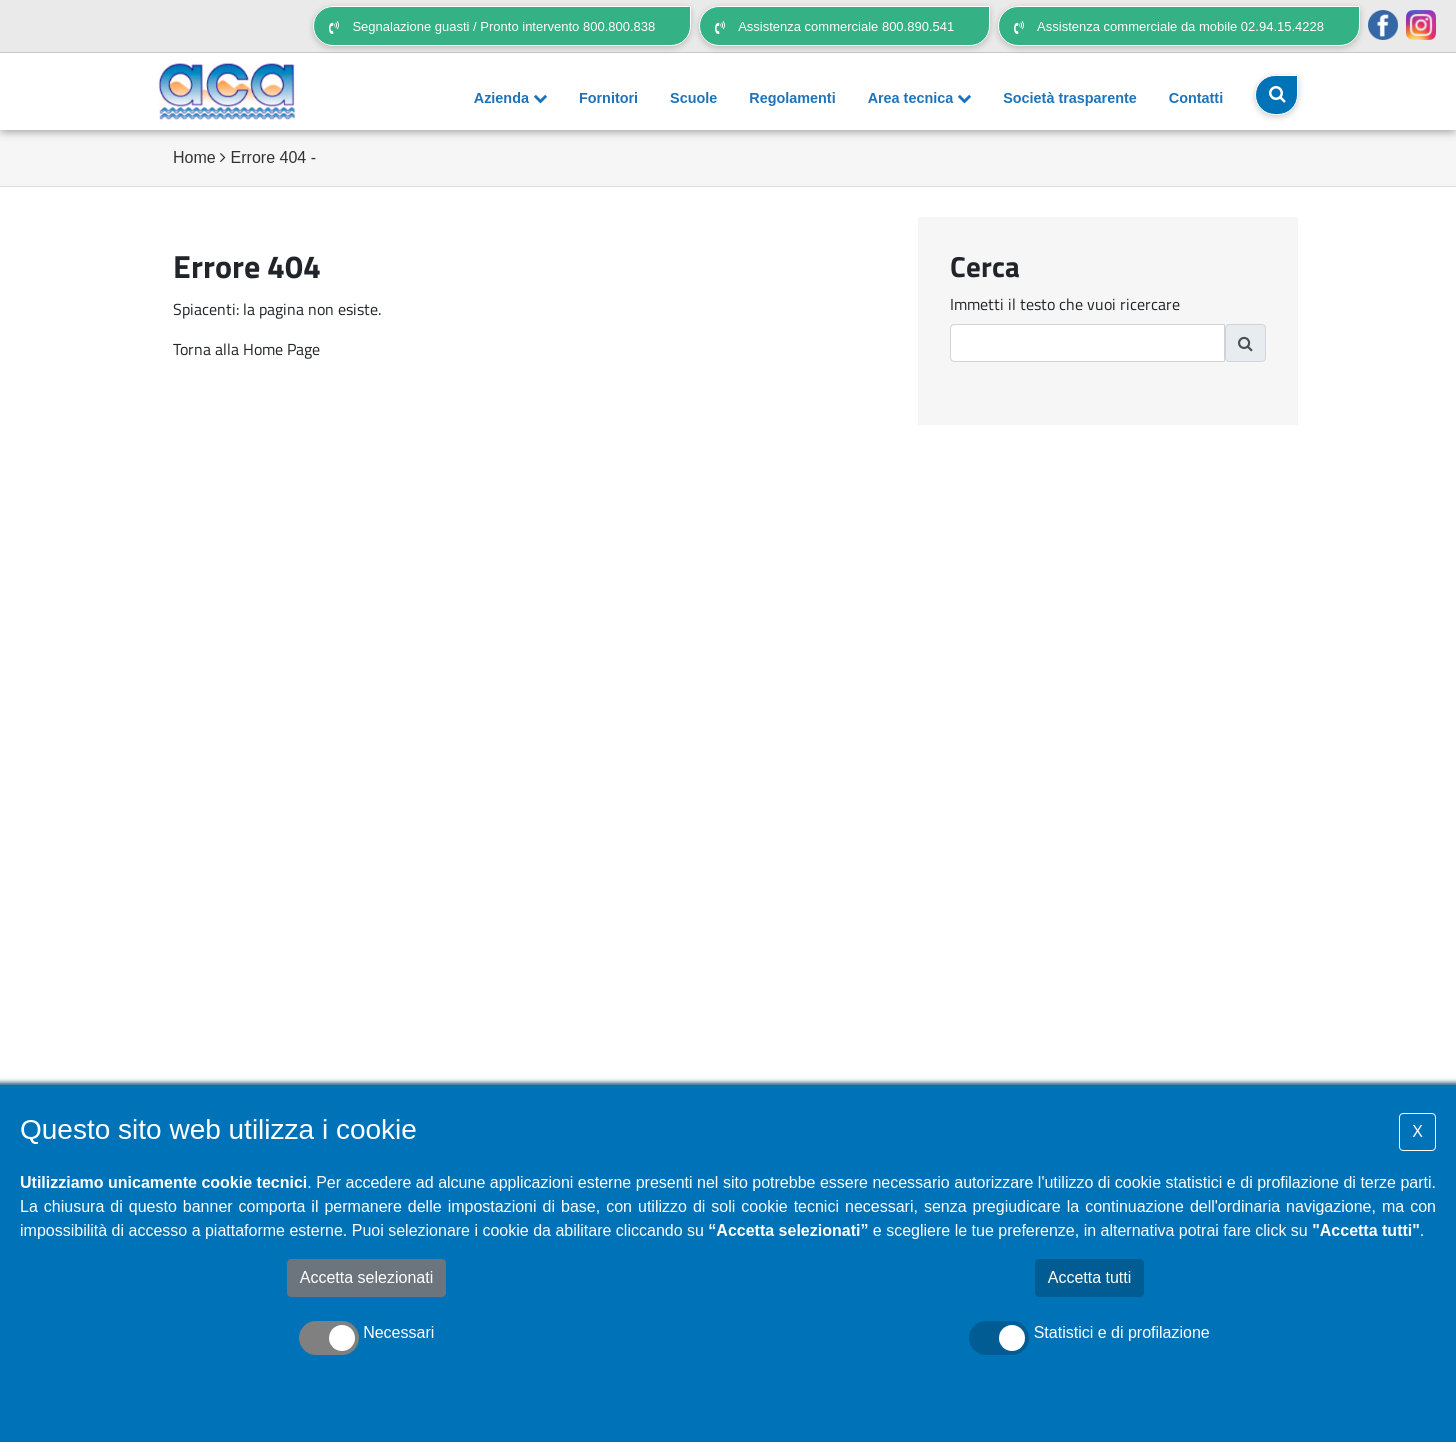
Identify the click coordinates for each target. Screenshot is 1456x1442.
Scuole (693, 98)
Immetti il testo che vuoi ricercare (1065, 304)
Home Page (281, 349)
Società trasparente (1070, 98)
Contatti (1196, 98)
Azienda (510, 98)
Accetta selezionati (366, 1277)
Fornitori (608, 98)
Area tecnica (920, 98)
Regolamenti (792, 98)
